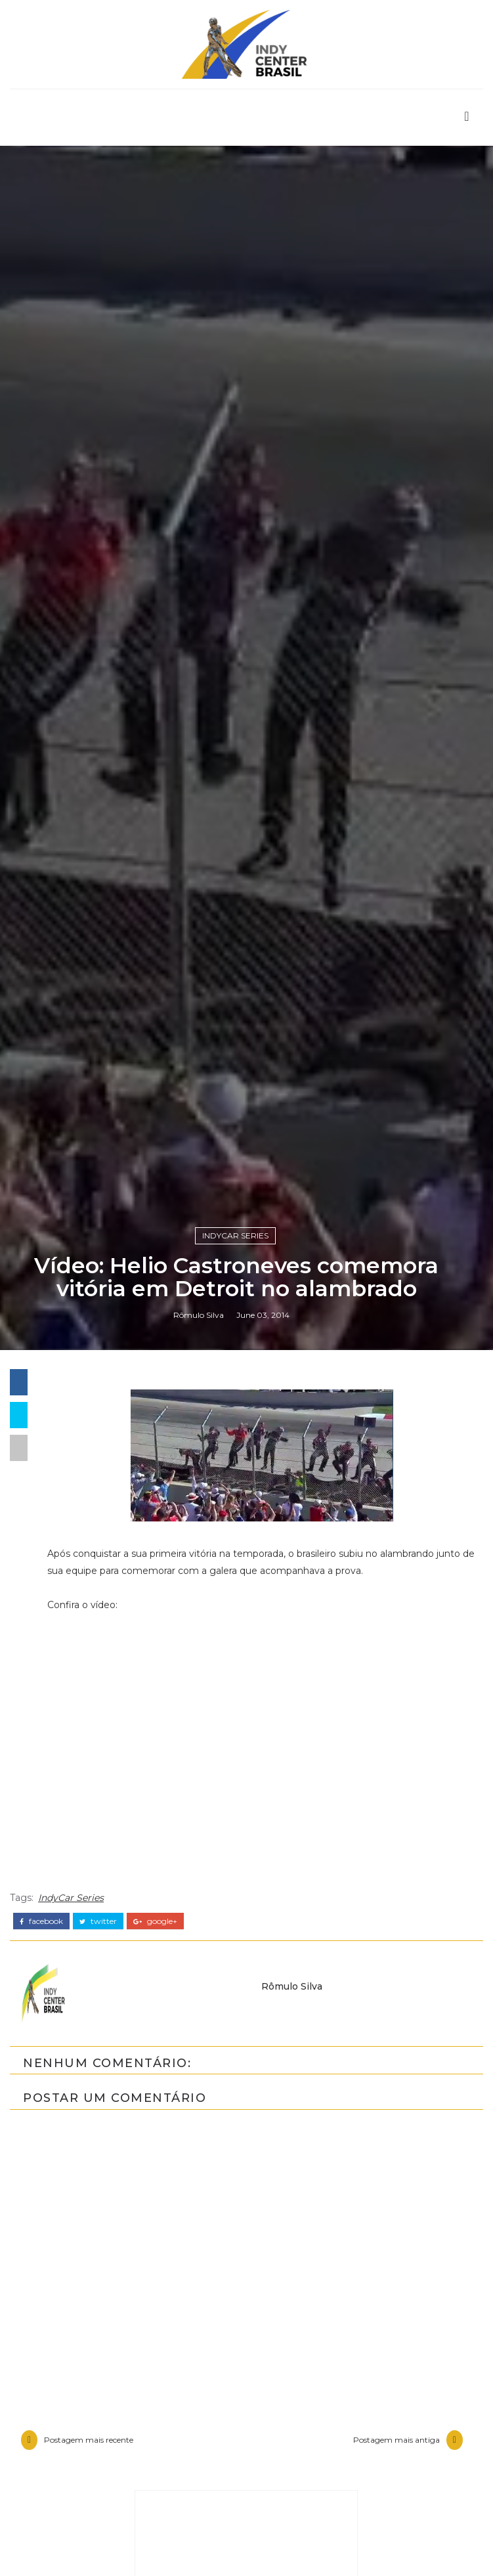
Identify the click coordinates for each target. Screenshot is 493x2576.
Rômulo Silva (198, 1652)
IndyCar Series (235, 1569)
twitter (98, 2260)
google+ (155, 2260)
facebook (41, 2260)
